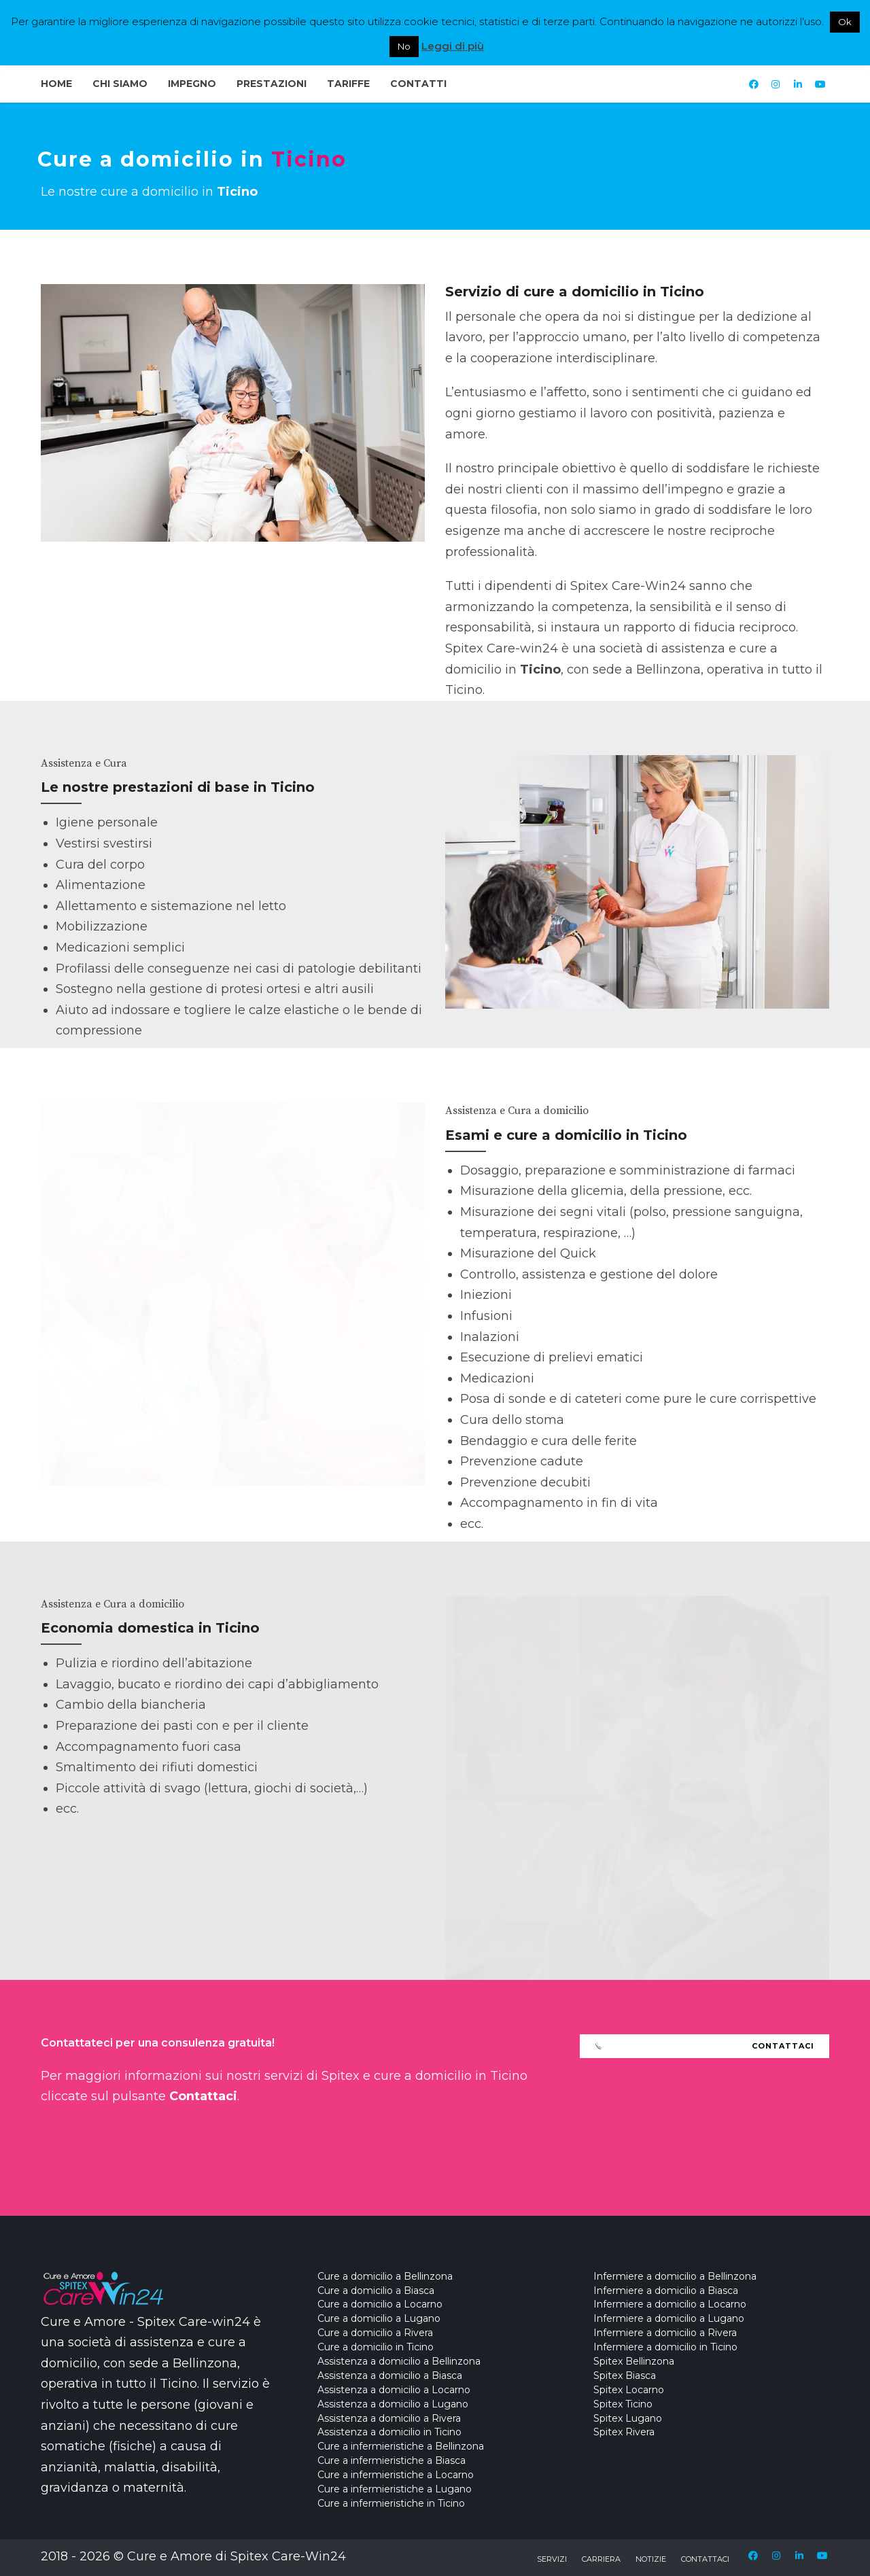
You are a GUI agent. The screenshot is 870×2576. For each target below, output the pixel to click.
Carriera (601, 2559)
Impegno (192, 83)
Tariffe (348, 83)
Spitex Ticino (622, 2404)
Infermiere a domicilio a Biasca (665, 2290)
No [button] (404, 46)
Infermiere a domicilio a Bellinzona (674, 2276)
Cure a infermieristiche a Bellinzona (400, 2446)
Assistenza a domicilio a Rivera (389, 2418)
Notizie (651, 2559)
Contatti (418, 83)
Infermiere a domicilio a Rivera (665, 2333)
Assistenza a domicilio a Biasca (389, 2375)
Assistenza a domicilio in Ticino (389, 2432)
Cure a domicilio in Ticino (375, 2347)
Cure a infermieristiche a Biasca (391, 2460)
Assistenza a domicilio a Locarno (393, 2390)
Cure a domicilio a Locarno (379, 2304)
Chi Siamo (119, 83)
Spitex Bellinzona (633, 2361)
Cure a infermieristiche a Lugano (394, 2489)
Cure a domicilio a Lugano (378, 2318)
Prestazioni (272, 83)
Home (56, 83)
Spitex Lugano (627, 2418)
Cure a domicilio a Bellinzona (385, 2276)
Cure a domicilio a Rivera (375, 2333)
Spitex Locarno (628, 2390)
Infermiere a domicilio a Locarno (669, 2304)
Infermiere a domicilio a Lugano (668, 2318)
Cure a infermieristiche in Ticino (391, 2503)
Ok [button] (845, 21)
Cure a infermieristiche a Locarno (395, 2475)
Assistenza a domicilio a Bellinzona (399, 2361)
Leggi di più (452, 45)
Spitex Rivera (624, 2432)
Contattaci (705, 2559)
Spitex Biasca (624, 2375)
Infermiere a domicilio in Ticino (665, 2347)
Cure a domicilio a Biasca (375, 2290)
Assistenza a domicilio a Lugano (392, 2404)
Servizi (552, 2559)
